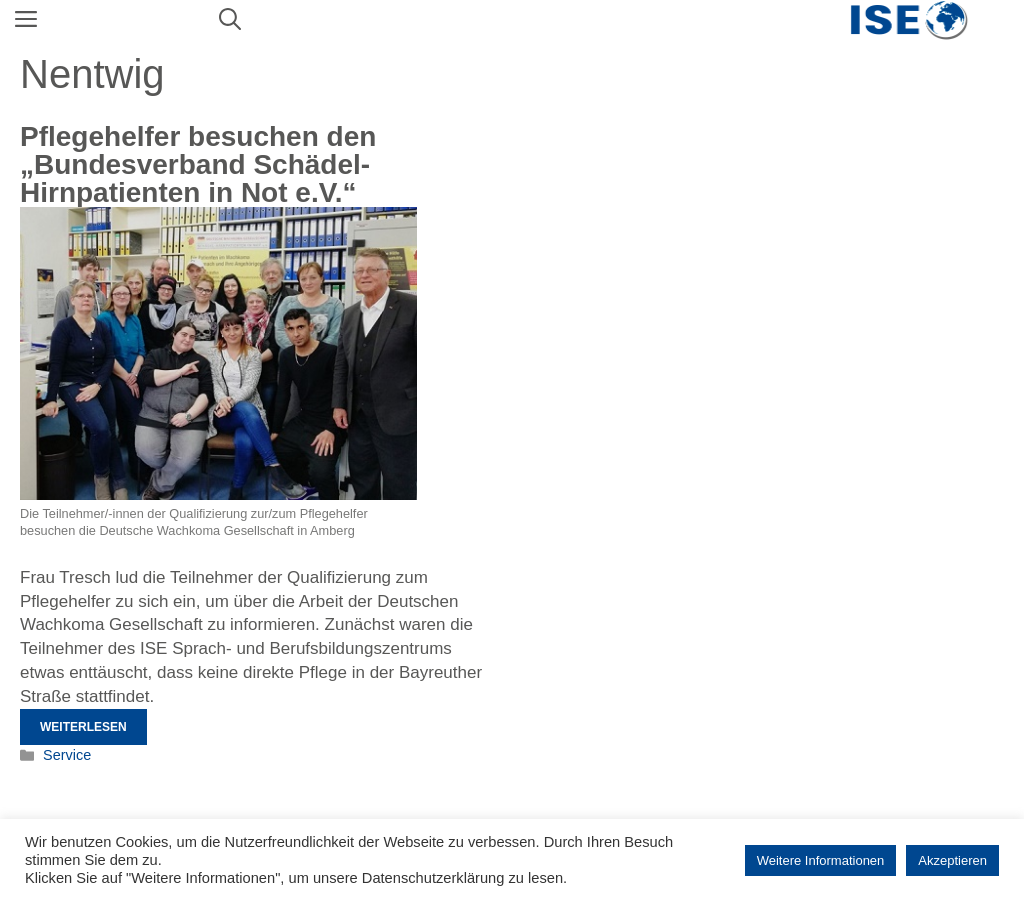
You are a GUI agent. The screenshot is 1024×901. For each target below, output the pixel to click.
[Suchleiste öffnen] (230, 20)
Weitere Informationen (821, 860)
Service (67, 755)
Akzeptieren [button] (952, 860)
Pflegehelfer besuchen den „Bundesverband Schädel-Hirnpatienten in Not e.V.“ (198, 164)
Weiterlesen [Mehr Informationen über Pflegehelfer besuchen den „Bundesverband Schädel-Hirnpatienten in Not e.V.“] (83, 727)
